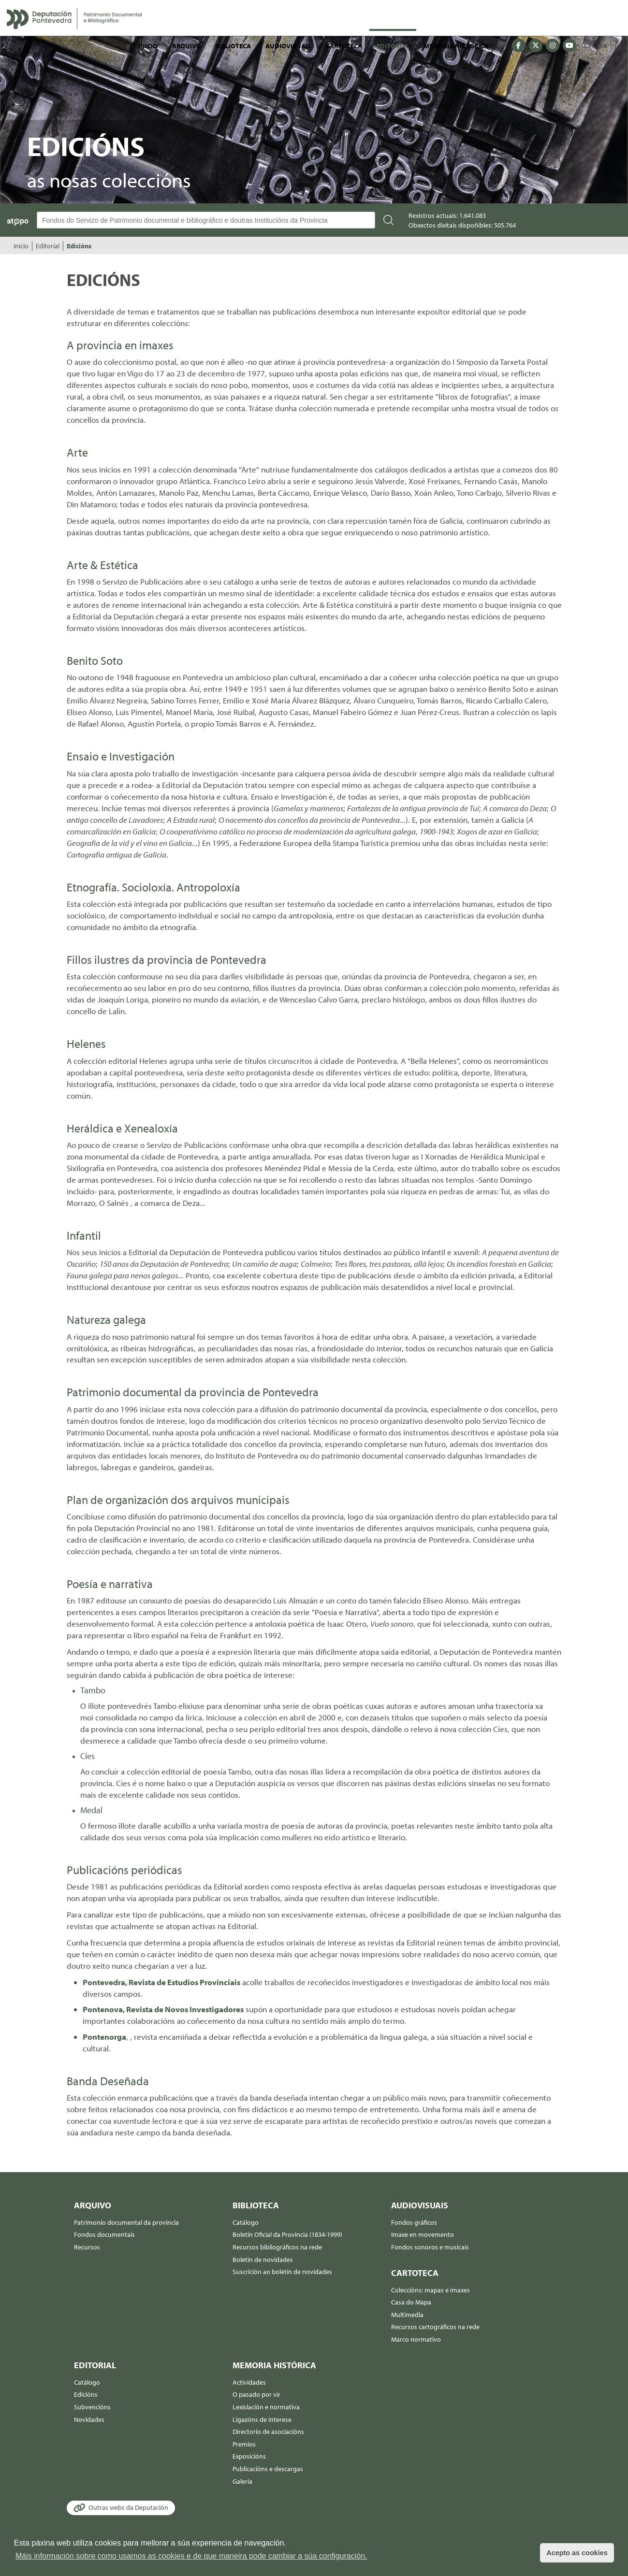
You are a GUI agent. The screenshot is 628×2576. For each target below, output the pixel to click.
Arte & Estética (102, 565)
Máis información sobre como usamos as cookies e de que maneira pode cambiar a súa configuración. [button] (191, 2556)
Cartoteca (344, 46)
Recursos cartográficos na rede (435, 2326)
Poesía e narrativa (110, 1583)
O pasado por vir (256, 2394)
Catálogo (246, 2222)
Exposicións (249, 2456)
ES (617, 46)
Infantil (84, 1235)
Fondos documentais (104, 2234)
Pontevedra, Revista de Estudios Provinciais (161, 1982)
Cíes (87, 1755)
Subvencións (92, 2407)
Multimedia (407, 2314)
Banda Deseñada (108, 2081)
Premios (244, 2444)
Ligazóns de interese (262, 2419)
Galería (242, 2481)
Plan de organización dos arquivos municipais (178, 1499)
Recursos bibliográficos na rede (277, 2247)
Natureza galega (106, 1319)
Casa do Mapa (411, 2302)
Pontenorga (104, 2037)
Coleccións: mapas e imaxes (430, 2290)
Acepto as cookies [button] (576, 2553)
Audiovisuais (288, 46)
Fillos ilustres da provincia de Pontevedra (166, 959)
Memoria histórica (456, 46)
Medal (91, 1810)
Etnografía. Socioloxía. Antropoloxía (153, 887)
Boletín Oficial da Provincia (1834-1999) (287, 2234)
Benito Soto (95, 660)
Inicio (148, 46)
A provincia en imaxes (120, 345)
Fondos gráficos (414, 2222)
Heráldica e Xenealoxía (122, 1128)
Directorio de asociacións (268, 2431)
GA (602, 46)
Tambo (92, 1690)
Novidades (89, 2419)
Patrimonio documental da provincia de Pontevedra (193, 1392)
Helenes (86, 1043)
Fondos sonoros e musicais (430, 2247)
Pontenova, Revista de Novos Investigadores (163, 2009)
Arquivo (186, 46)
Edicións (79, 246)
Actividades (249, 2382)
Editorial (393, 46)
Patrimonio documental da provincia (126, 2222)
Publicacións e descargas (268, 2468)
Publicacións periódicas (124, 1869)
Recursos (87, 2247)
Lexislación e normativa (266, 2407)
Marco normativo (416, 2339)
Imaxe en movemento (422, 2234)
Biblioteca (233, 46)
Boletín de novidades (263, 2259)
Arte (77, 452)
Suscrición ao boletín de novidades (282, 2271)
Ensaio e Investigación (121, 756)
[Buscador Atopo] (206, 220)
